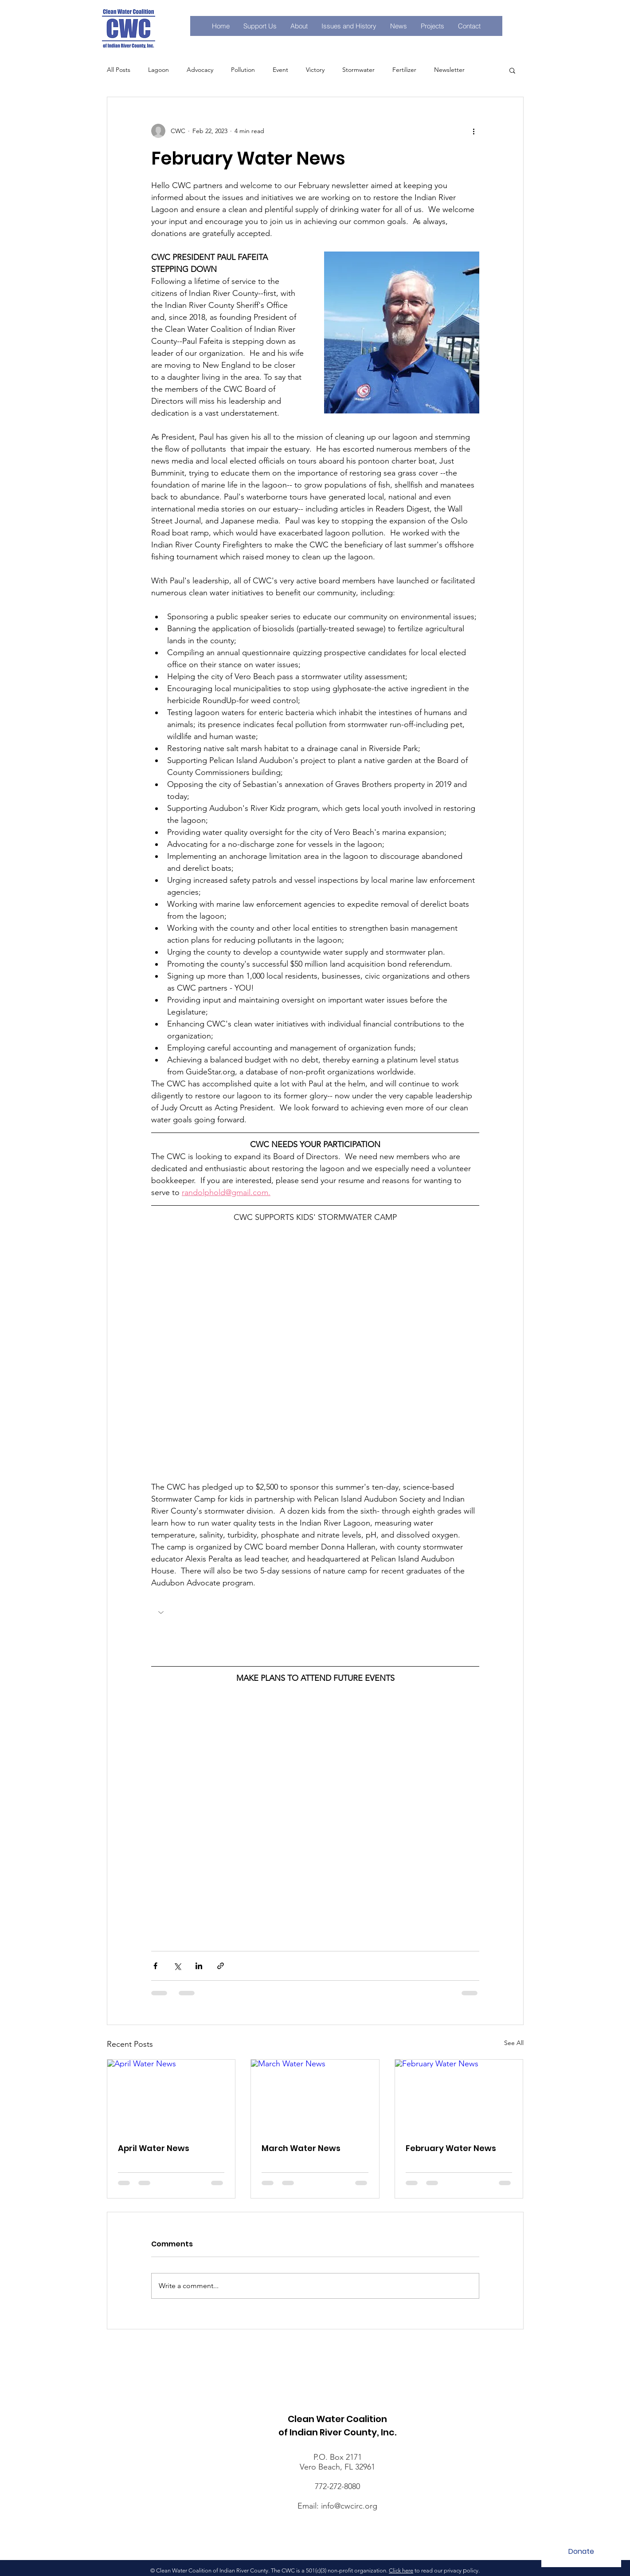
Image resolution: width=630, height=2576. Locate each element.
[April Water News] (171, 2096)
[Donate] (581, 2551)
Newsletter (449, 70)
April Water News (153, 2148)
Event (280, 70)
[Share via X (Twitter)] (177, 1966)
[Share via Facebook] (155, 1966)
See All (514, 2043)
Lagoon (158, 70)
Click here (401, 2570)
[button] (432, 26)
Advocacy (200, 70)
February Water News (451, 2148)
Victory (315, 70)
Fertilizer (404, 70)
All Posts (118, 70)
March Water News (301, 2148)
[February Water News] (459, 2096)
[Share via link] (220, 1966)
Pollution (243, 70)
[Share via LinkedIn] (199, 1966)
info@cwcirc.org (349, 2506)
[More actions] (474, 131)
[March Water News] (315, 2096)
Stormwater (358, 70)
